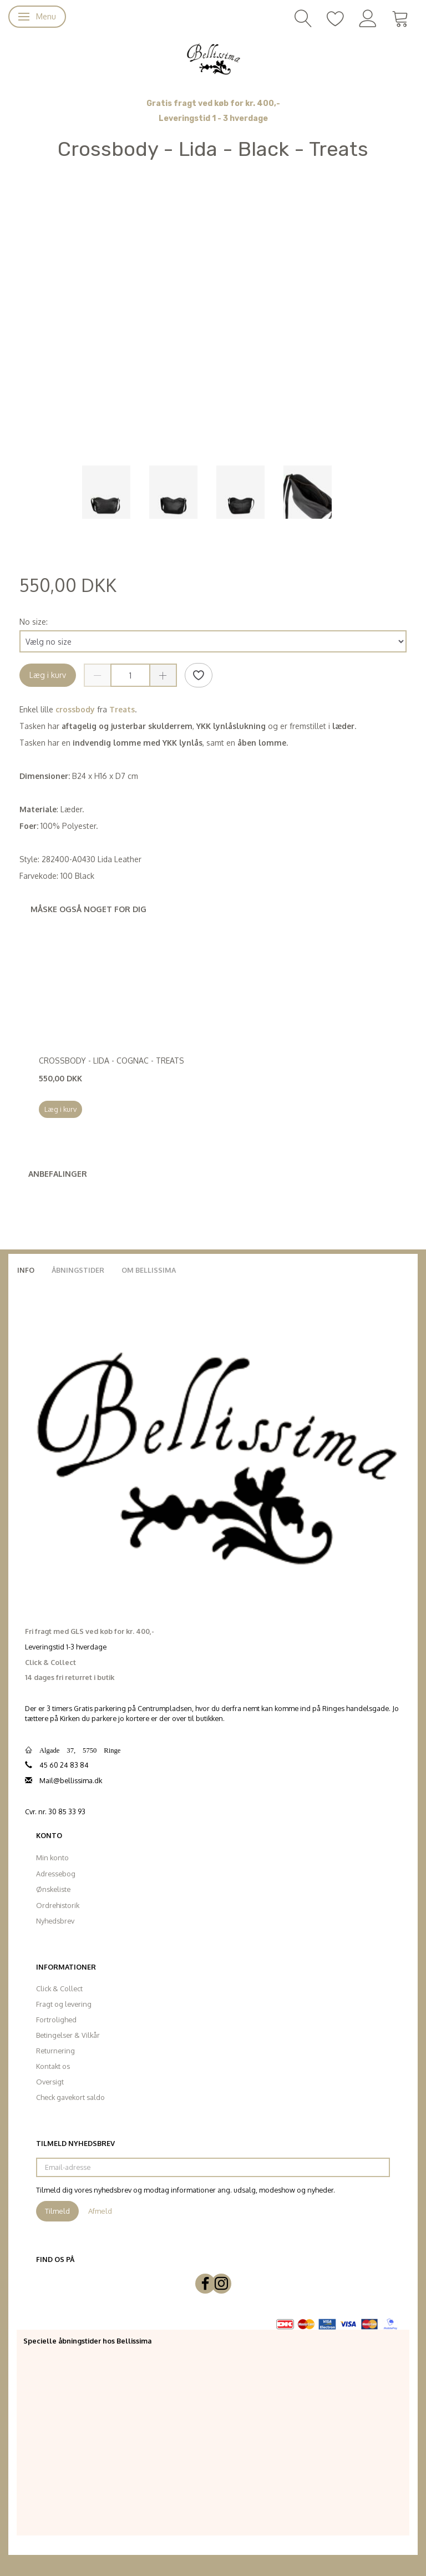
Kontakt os (53, 2066)
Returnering (55, 2050)
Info (25, 1270)
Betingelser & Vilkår (68, 2035)
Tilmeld (57, 2210)
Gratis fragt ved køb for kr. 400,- (213, 103)
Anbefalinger (57, 1173)
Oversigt (50, 2081)
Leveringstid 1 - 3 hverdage (213, 118)
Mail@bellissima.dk (70, 1780)
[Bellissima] (213, 58)
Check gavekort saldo (70, 2097)
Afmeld (100, 2210)
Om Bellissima (148, 1270)
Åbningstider (78, 1270)
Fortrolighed (56, 2019)
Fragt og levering (64, 2004)
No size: (33, 621)
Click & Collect (59, 1988)
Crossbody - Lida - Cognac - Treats (111, 1060)
